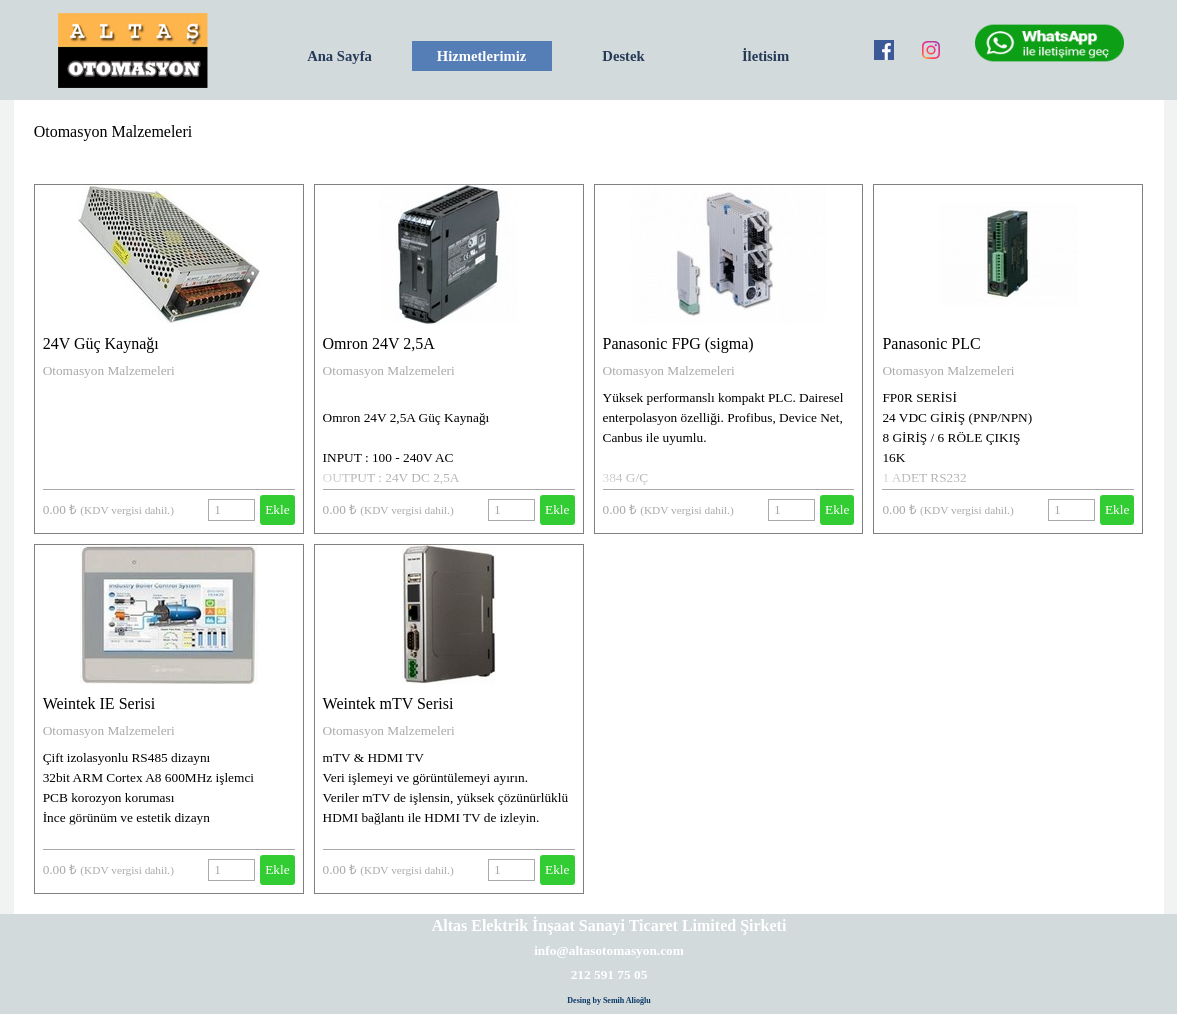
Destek (623, 56)
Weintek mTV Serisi (388, 703)
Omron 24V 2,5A (379, 343)
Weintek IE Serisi (99, 703)
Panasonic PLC (931, 343)
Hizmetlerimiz (482, 56)
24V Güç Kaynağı (101, 343)
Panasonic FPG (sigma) (678, 343)
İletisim (765, 56)
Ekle (277, 509)
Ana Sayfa (339, 56)
